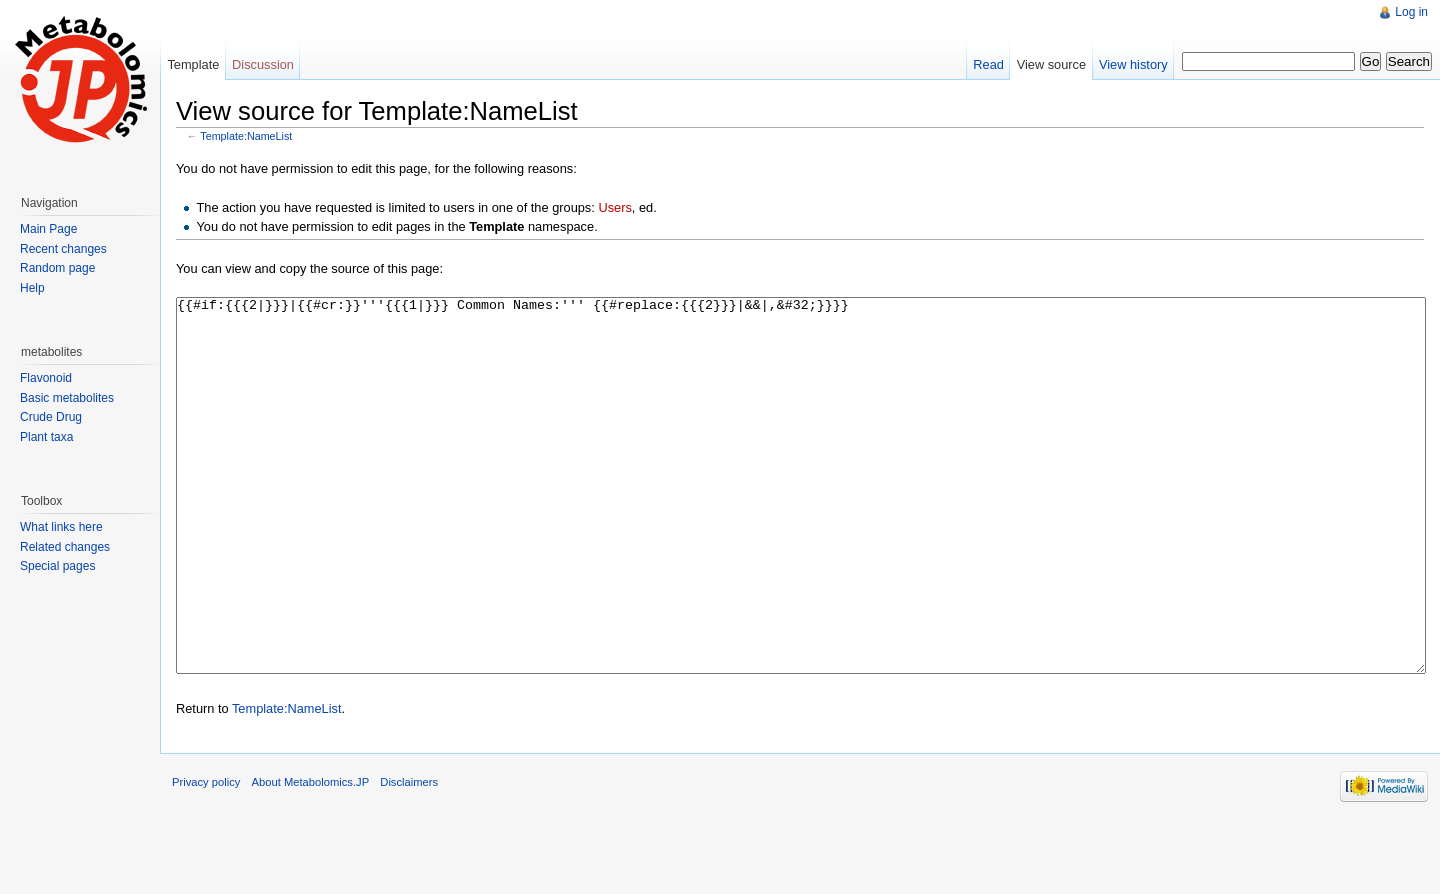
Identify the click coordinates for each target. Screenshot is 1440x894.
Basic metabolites (67, 398)
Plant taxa (46, 437)
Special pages (57, 566)
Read (988, 64)
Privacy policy (206, 857)
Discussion (263, 64)
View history (1133, 64)
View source (1051, 64)
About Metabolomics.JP (311, 857)
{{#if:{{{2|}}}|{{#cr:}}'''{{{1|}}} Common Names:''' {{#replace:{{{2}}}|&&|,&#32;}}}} (801, 523)
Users (614, 207)
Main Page (48, 229)
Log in (1411, 12)
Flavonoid (46, 378)
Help (32, 288)
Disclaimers (409, 857)
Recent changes (63, 249)
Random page (57, 268)
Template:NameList (246, 136)
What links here (61, 527)
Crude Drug (51, 417)
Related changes (65, 547)
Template (193, 64)
